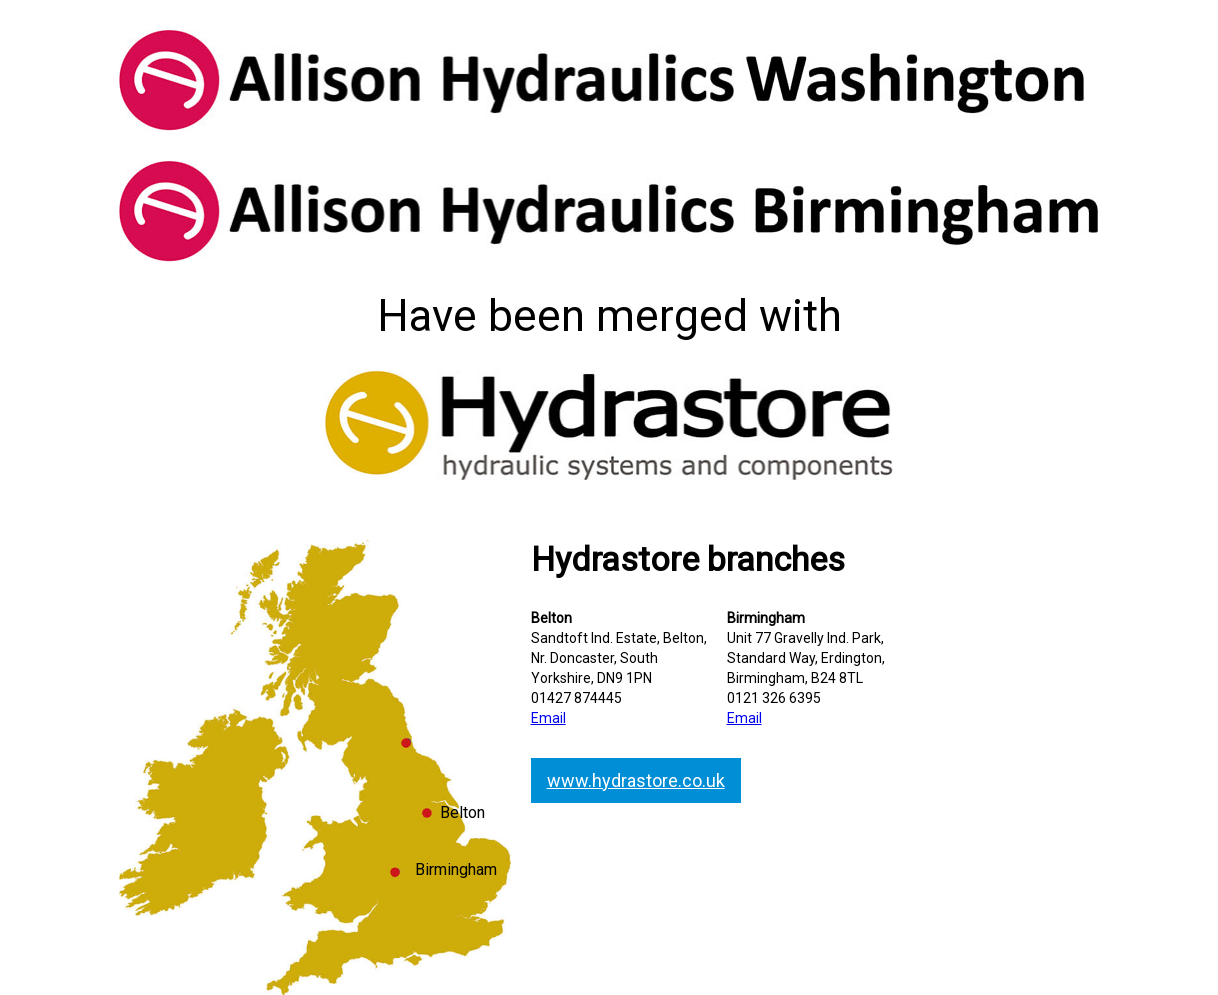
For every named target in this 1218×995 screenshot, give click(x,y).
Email (548, 718)
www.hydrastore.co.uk (636, 780)
